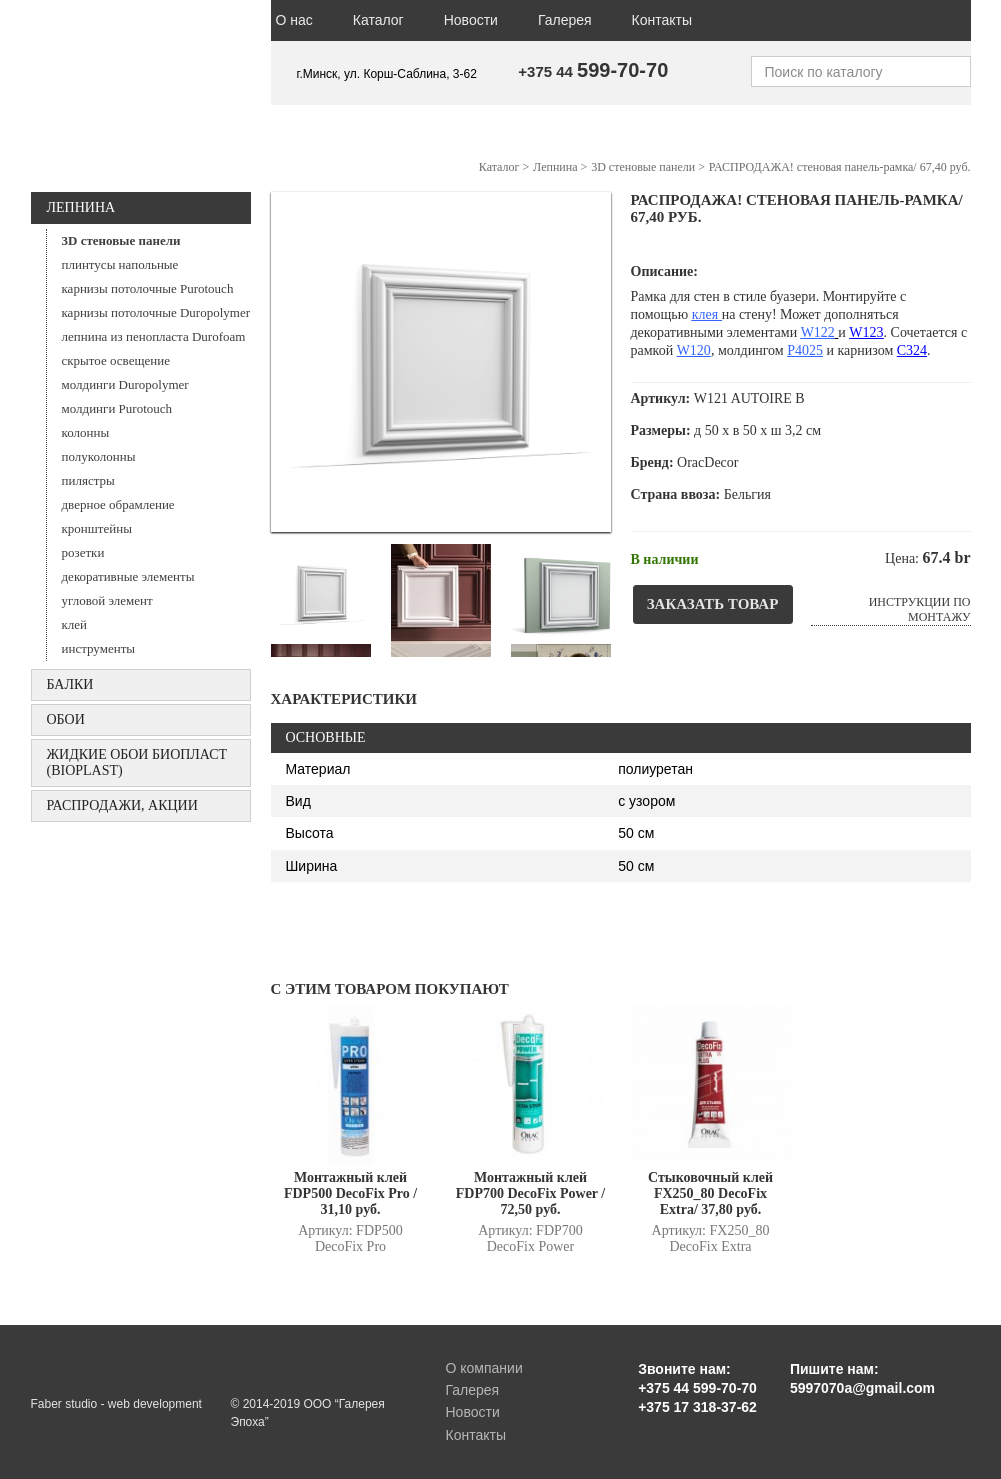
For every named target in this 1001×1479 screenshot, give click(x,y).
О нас (294, 20)
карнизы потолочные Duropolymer (156, 312)
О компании (484, 1368)
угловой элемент (107, 600)
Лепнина (81, 207)
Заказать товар (713, 604)
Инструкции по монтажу (920, 609)
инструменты (99, 648)
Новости (471, 20)
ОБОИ (66, 719)
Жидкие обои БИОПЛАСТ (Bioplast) (137, 762)
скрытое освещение (116, 360)
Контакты (662, 20)
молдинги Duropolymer (125, 384)
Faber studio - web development (116, 1404)
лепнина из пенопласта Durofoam (154, 336)
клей (75, 624)
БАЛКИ (70, 684)
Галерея (565, 20)
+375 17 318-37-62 (697, 1407)
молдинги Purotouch (117, 408)
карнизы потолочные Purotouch (148, 288)
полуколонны (99, 456)
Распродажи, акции (122, 805)
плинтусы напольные (120, 264)
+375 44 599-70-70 (697, 1388)
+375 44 (593, 71)
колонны (86, 432)
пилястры (88, 480)
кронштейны (97, 528)
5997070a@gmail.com (862, 1388)
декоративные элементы (128, 576)
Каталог (378, 20)
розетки (83, 552)
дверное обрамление (118, 504)
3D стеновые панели (121, 240)
